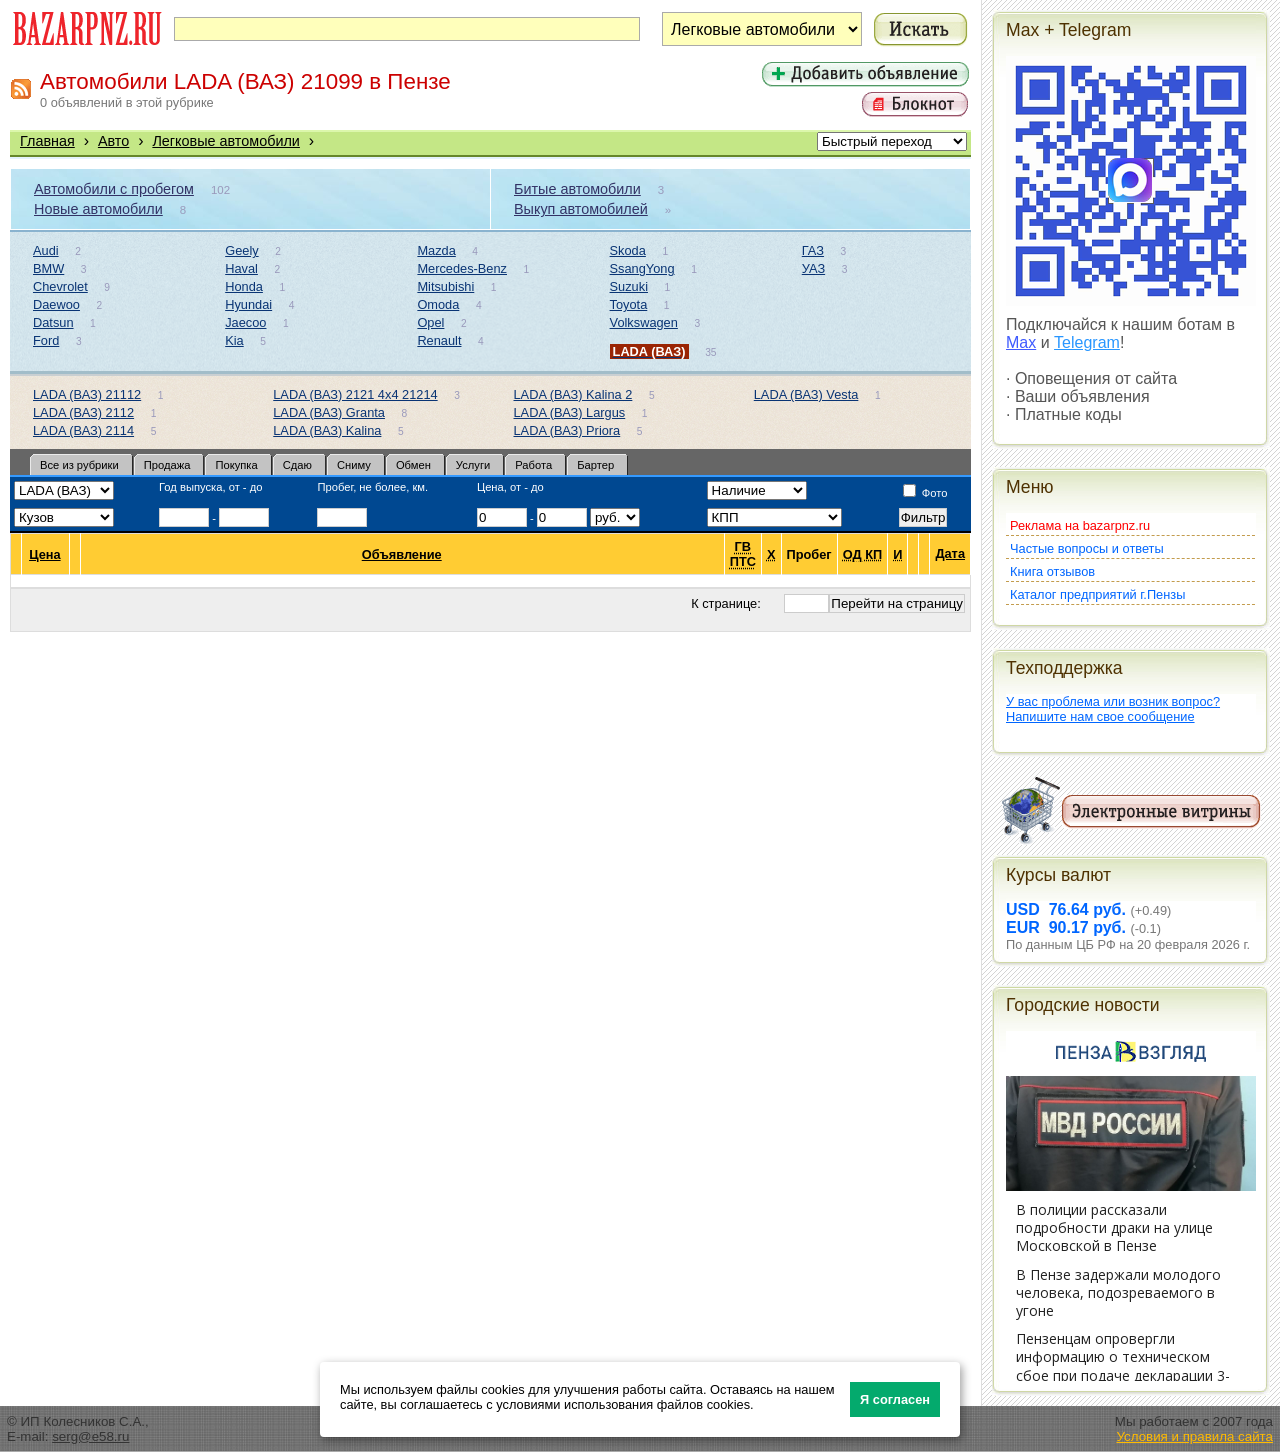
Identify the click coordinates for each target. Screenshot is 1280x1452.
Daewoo (56, 304)
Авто (113, 141)
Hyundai (248, 304)
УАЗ (813, 268)
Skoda (628, 250)
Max (1021, 342)
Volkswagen (644, 322)
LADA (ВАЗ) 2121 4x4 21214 (355, 394)
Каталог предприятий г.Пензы (1097, 594)
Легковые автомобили (226, 141)
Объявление (402, 554)
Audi (46, 250)
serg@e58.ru (90, 1436)
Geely (241, 250)
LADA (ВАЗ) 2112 (83, 412)
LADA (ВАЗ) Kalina (327, 430)
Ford (46, 340)
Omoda (438, 304)
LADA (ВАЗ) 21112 (87, 394)
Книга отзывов (1052, 571)
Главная (47, 141)
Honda (244, 286)
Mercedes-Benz (462, 268)
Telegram (1087, 342)
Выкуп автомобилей (581, 209)
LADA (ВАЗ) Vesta (806, 394)
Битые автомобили (577, 189)
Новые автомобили (98, 209)
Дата (950, 554)
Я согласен (895, 1399)
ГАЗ (813, 250)
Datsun (53, 322)
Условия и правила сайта (1194, 1436)
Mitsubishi (445, 286)
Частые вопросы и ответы (1087, 548)
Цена (45, 554)
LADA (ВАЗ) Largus (570, 412)
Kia (234, 340)
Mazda (436, 250)
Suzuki (629, 286)
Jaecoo (245, 322)
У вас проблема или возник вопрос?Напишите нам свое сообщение (1113, 709)
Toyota (629, 304)
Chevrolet (60, 286)
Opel (430, 322)
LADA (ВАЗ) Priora (567, 430)
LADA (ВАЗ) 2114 (83, 430)
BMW (48, 268)
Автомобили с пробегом (114, 189)
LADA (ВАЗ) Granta (329, 412)
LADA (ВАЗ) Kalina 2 (573, 394)
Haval (241, 268)
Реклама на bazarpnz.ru (1080, 525)
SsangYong (642, 268)
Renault (439, 340)
